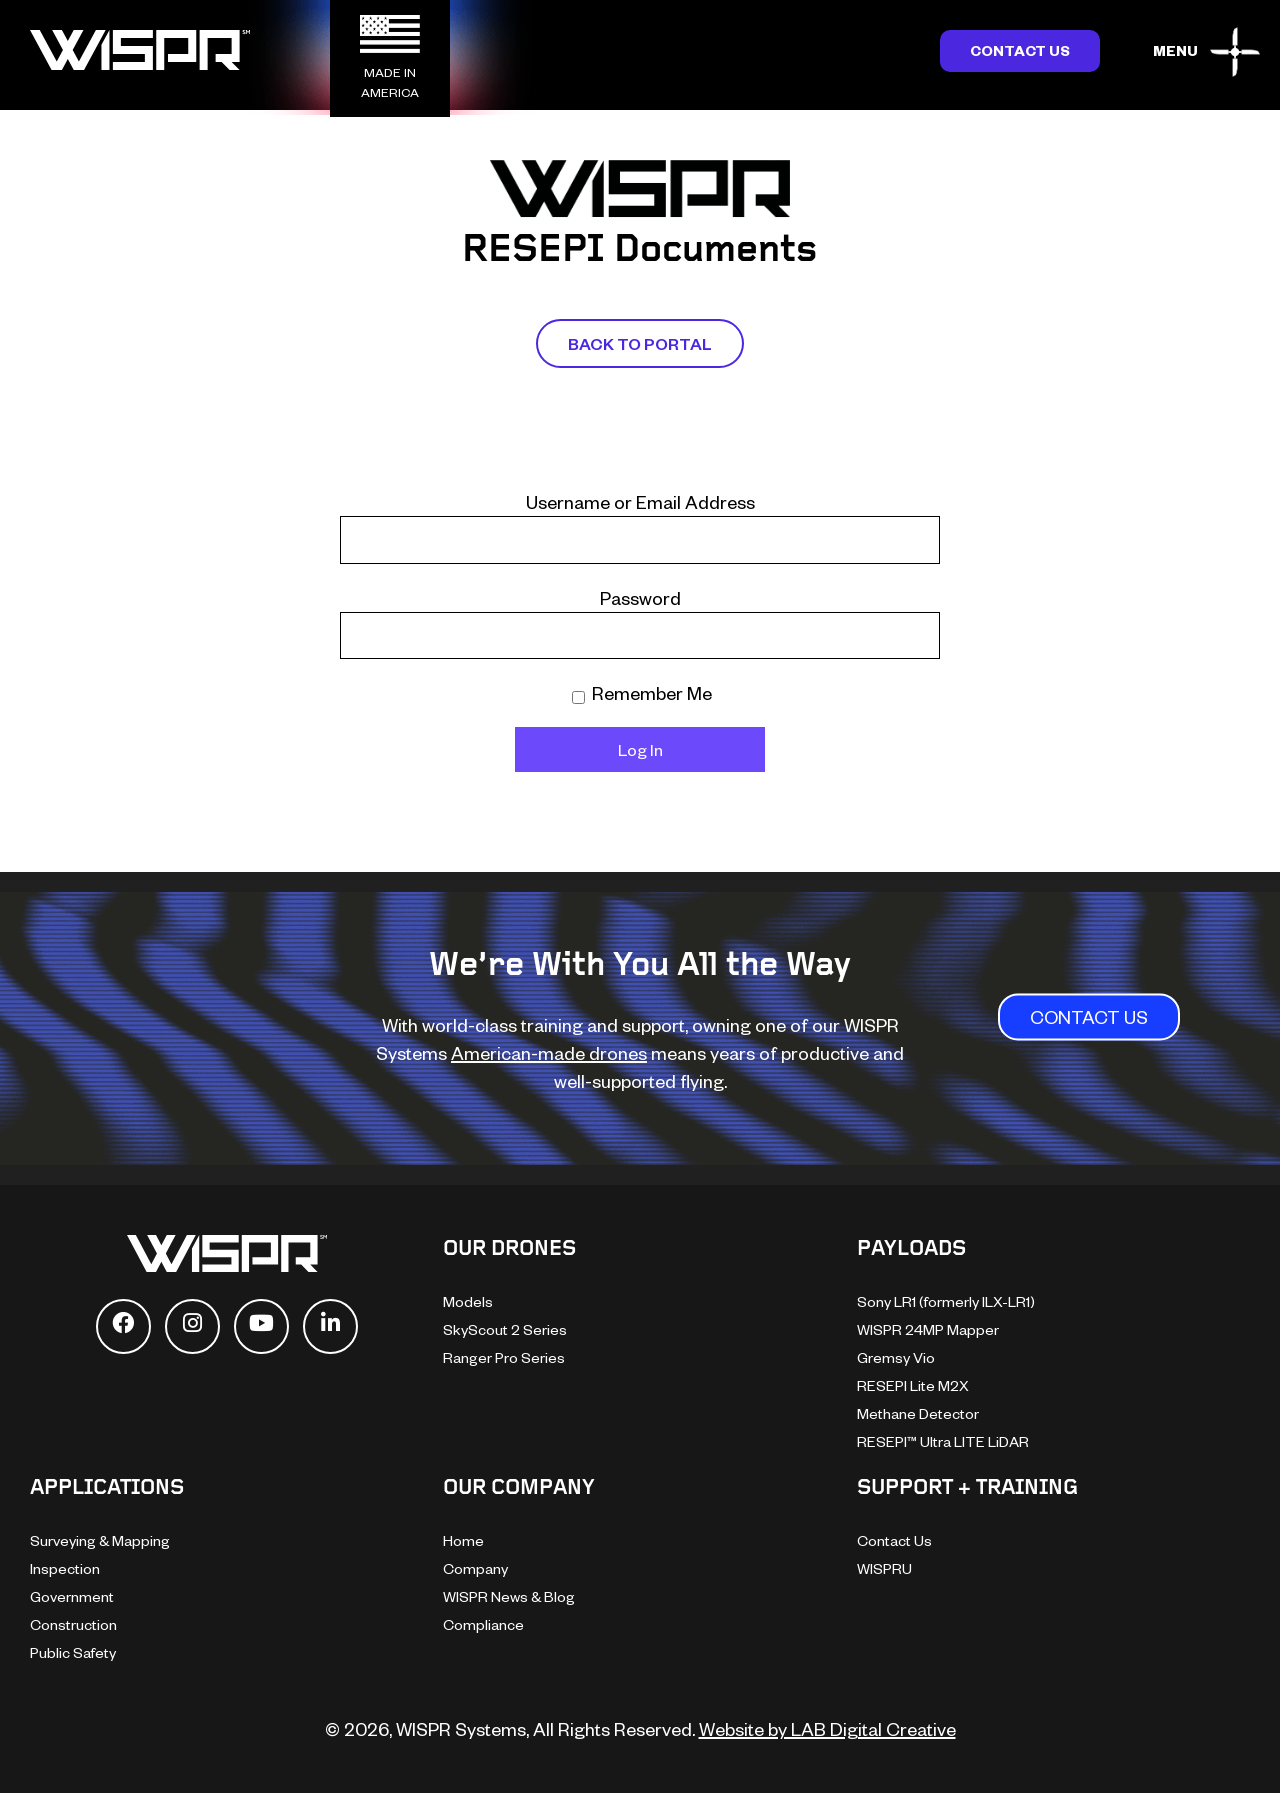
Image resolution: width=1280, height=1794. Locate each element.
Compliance (483, 1624)
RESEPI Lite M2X (913, 1385)
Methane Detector (918, 1413)
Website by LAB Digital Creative (827, 1728)
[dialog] (1242, 1754)
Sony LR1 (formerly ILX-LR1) (946, 1301)
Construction (73, 1624)
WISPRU (884, 1568)
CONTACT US (1089, 1017)
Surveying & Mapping (100, 1540)
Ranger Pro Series (504, 1357)
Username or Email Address (640, 501)
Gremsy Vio (896, 1357)
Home (463, 1540)
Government (72, 1596)
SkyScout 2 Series (505, 1329)
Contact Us (1020, 50)
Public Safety (73, 1652)
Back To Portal (640, 343)
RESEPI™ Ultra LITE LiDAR (943, 1441)
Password (640, 597)
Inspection (65, 1568)
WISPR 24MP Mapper (928, 1329)
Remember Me (642, 692)
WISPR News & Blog (509, 1596)
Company (475, 1568)
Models (468, 1301)
